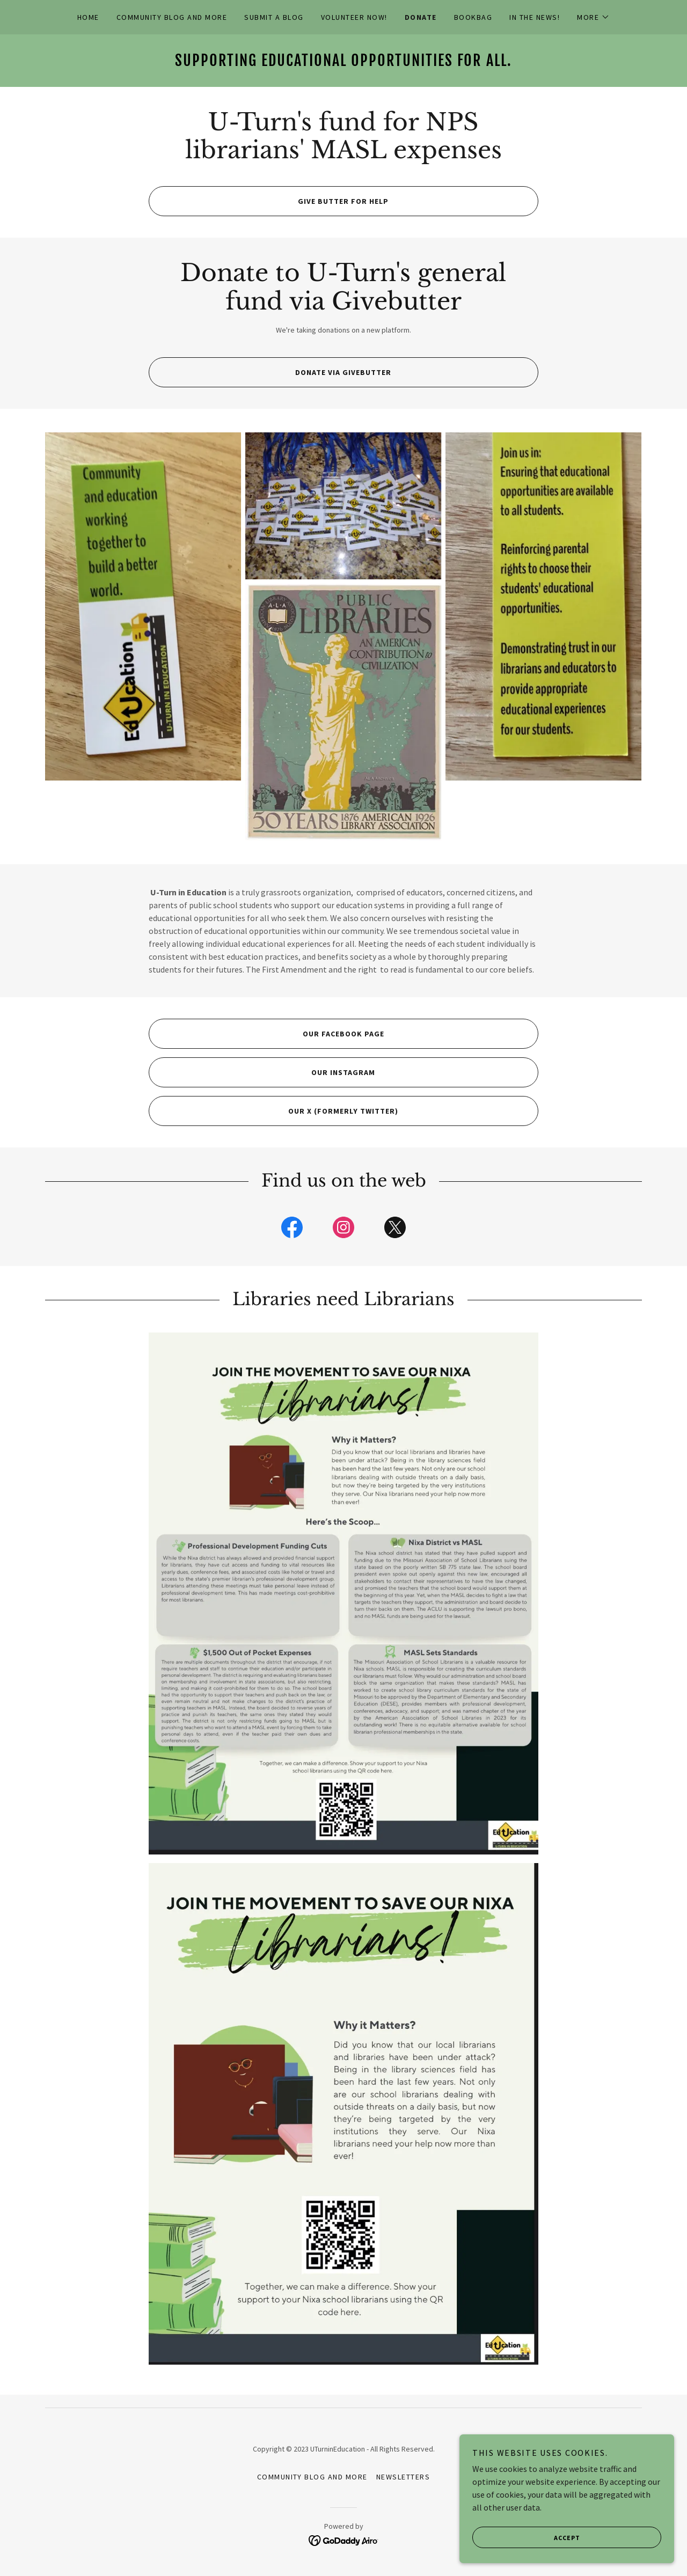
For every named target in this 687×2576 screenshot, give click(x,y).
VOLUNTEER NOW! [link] (354, 17)
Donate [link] (421, 17)
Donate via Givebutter (270, 372)
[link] (343, 62)
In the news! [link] (534, 17)
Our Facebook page (266, 1034)
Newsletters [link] (403, 2477)
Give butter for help (269, 201)
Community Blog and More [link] (171, 17)
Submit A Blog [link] (273, 17)
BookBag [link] (473, 17)
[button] (593, 17)
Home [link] (88, 17)
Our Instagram (262, 1072)
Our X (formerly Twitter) (273, 1111)
